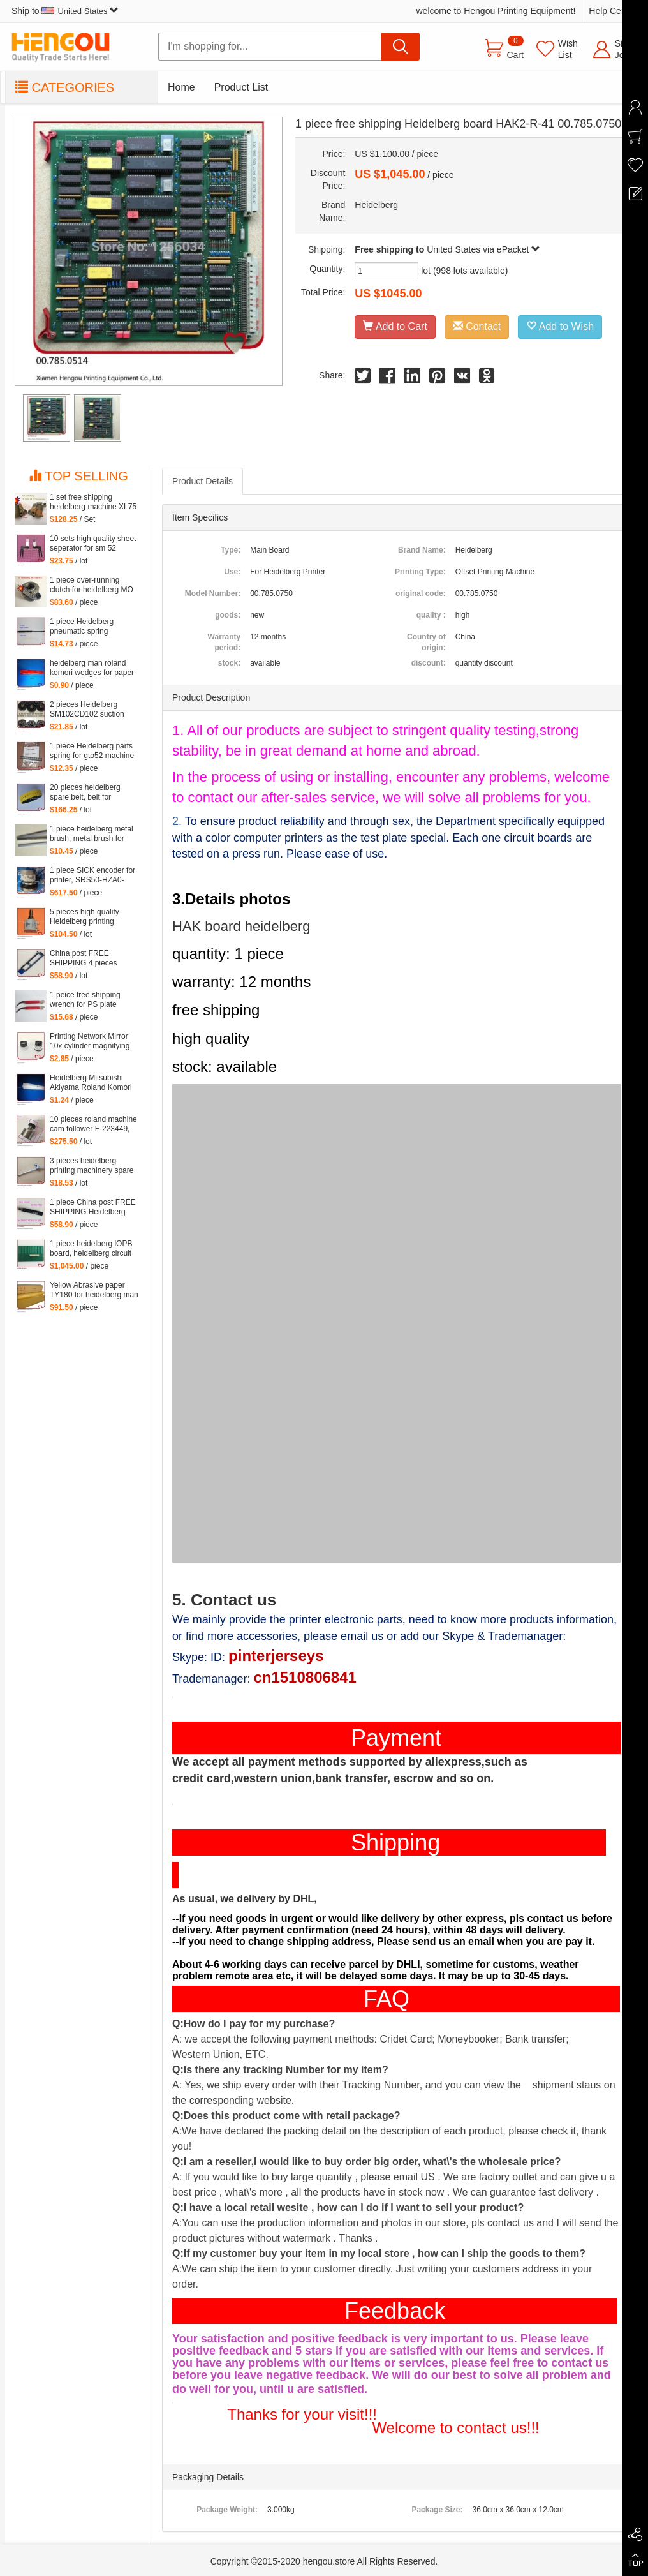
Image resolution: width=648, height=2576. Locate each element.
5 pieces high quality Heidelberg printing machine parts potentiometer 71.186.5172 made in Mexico (86, 917)
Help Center (613, 11)
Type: (230, 550)
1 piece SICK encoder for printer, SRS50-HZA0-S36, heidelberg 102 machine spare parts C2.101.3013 (92, 875)
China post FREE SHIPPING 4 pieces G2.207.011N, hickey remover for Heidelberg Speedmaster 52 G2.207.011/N (89, 958)
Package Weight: (227, 2509)
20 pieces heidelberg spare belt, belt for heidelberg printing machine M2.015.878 (85, 792)
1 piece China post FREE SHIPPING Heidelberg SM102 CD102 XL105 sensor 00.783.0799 (93, 1207)
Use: (232, 571)
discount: (428, 663)
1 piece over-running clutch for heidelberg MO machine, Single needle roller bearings (91, 585)
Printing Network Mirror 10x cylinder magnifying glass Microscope (89, 1041)
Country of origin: (426, 642)
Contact (477, 326)
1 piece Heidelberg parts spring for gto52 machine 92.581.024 (92, 751)
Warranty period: (224, 642)
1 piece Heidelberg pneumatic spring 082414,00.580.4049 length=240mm (85, 626)
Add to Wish (560, 326)
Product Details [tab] (202, 481)
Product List (241, 87)
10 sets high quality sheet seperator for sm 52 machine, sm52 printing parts (93, 543)
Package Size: (436, 2509)
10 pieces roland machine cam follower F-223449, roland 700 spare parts (93, 1124)
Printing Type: (420, 571)
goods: (227, 615)
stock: (229, 663)
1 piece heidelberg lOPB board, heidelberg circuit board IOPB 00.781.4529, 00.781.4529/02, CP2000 (93, 1248)
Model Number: (212, 593)
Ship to (65, 11)
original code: (420, 593)
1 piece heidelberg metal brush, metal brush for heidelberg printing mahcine (91, 834)
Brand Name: (422, 550)
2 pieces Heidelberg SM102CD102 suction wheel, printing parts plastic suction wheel (87, 709)
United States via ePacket (483, 249)
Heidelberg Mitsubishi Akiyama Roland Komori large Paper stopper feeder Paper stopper (91, 1082)
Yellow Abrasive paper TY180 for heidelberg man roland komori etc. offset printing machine (94, 1290)
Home (181, 87)
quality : (431, 615)
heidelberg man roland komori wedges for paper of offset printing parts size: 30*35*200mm (92, 668)
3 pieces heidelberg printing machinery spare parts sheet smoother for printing (91, 1165)
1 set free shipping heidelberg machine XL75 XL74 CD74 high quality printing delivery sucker (93, 502)
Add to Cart (395, 326)
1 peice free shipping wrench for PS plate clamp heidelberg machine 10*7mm (85, 999)
